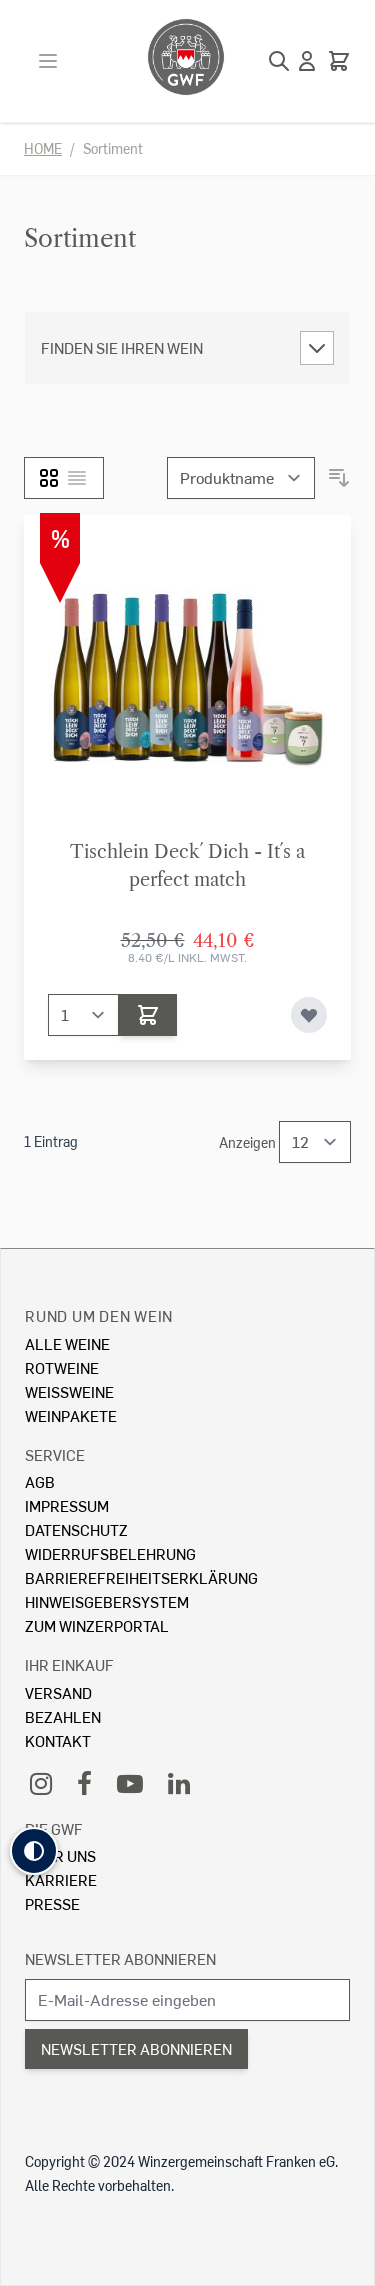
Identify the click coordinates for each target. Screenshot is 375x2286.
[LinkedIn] (179, 1782)
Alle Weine (67, 1343)
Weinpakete (71, 1415)
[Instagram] (41, 1782)
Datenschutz (76, 1529)
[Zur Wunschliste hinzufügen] (309, 1015)
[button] (34, 1851)
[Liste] (77, 478)
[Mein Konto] (307, 61)
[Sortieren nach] (241, 478)
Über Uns (60, 1855)
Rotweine (62, 1367)
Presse (52, 1903)
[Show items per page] (315, 1142)
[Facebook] (84, 1782)
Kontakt (58, 1740)
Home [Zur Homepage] (43, 148)
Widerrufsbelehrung (110, 1553)
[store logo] (186, 57)
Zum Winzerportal (97, 1625)
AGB (40, 1481)
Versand (58, 1692)
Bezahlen (63, 1716)
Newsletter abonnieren (120, 1958)
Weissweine (69, 1391)
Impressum (67, 1505)
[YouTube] (130, 1782)
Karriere (61, 1879)
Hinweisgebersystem (107, 1601)
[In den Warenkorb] (148, 1015)
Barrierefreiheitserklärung (141, 1577)
